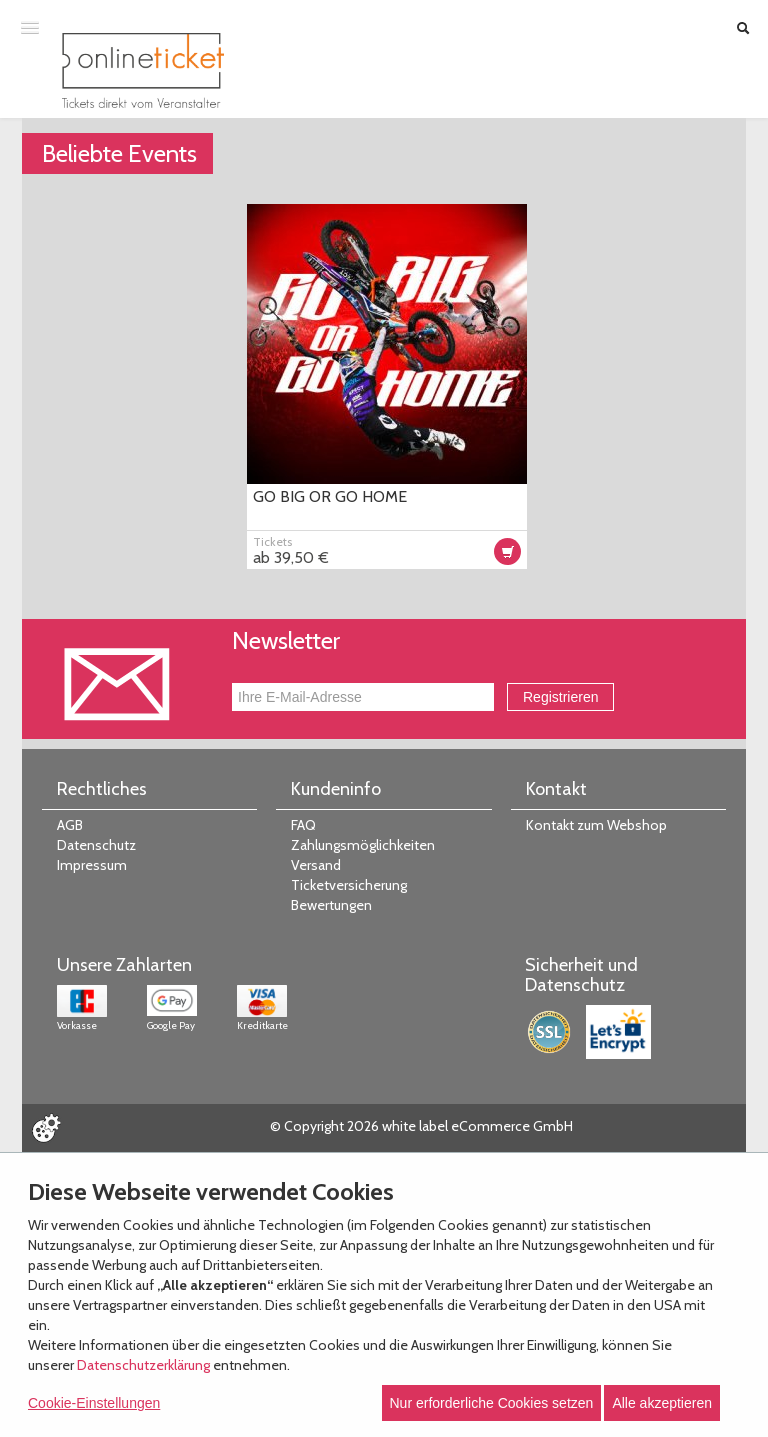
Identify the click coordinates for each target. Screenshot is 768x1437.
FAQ (303, 825)
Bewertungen (331, 905)
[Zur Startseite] (143, 70)
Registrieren (560, 697)
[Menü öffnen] (30, 27)
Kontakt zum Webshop (596, 825)
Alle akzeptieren (662, 1403)
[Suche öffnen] (743, 28)
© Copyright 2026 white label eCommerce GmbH (421, 1126)
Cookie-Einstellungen (94, 1403)
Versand (316, 865)
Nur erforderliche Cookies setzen (492, 1403)
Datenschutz (96, 845)
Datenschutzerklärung (143, 1365)
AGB (70, 825)
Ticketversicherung (349, 885)
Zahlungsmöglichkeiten (363, 845)
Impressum (92, 865)
